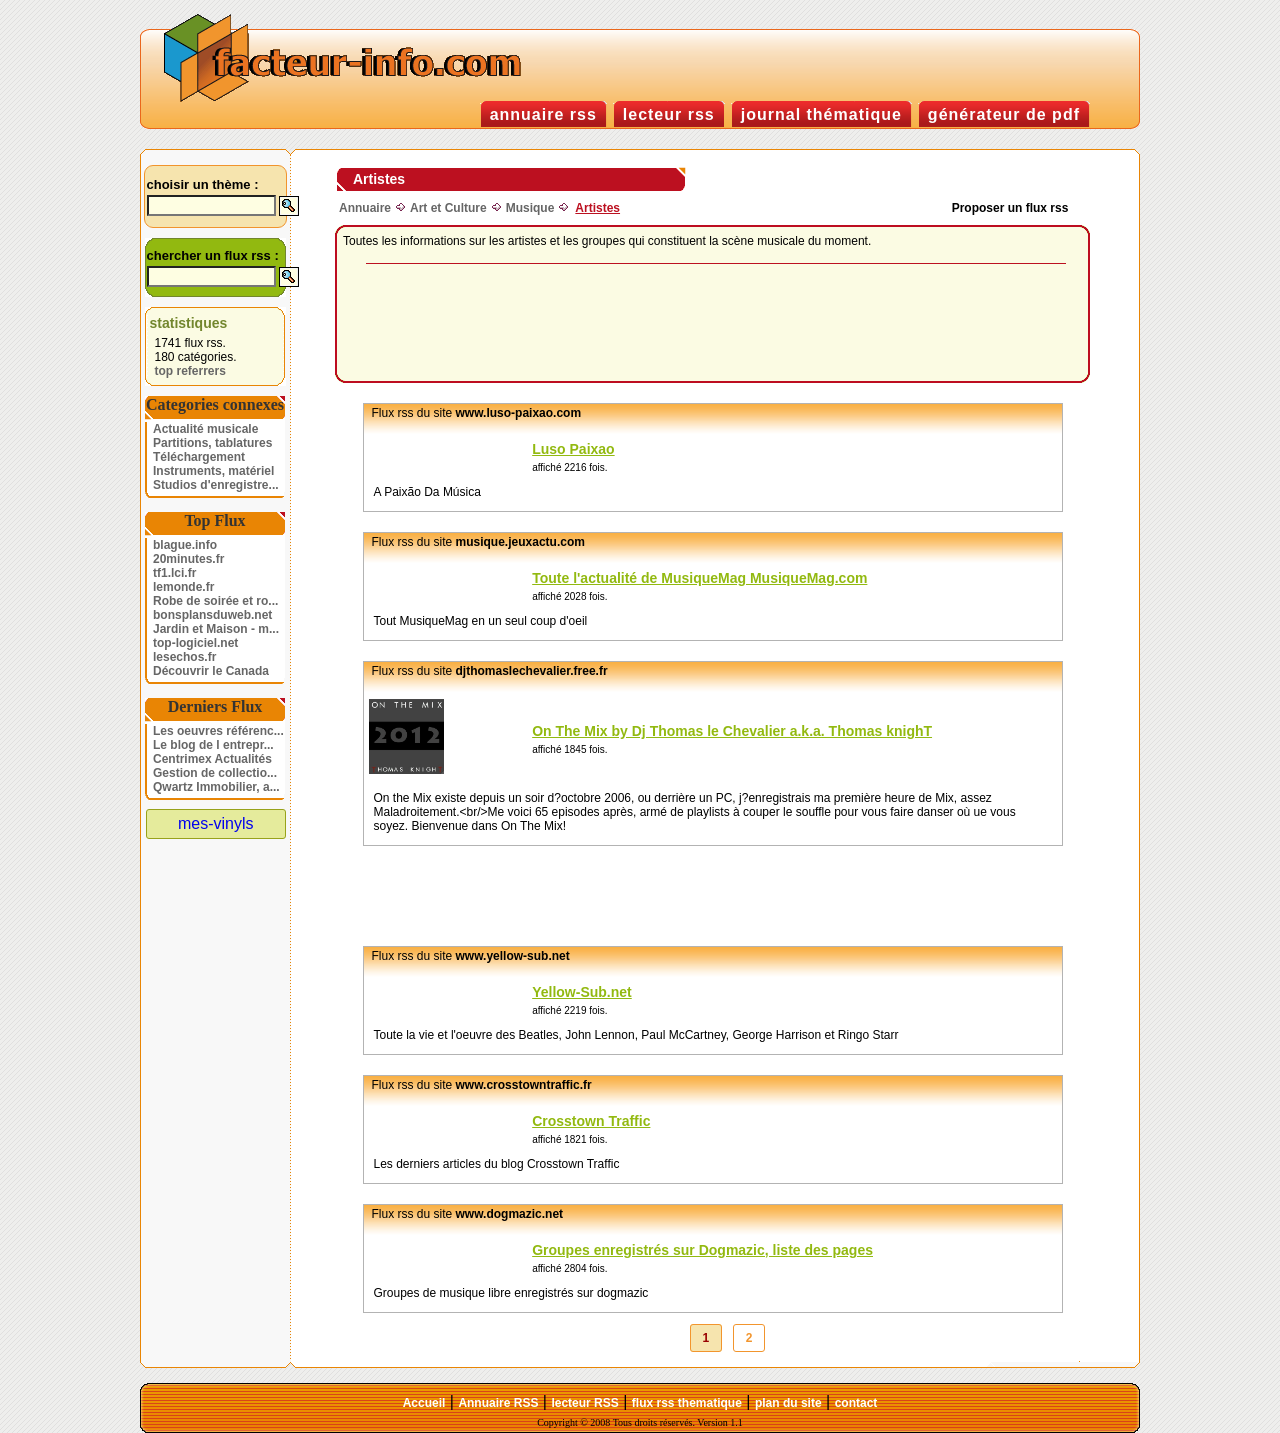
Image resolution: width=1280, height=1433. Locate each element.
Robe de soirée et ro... (215, 601)
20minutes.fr (188, 559)
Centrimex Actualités (212, 759)
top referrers (190, 371)
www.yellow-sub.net (513, 956)
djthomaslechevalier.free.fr (532, 671)
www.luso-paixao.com (519, 413)
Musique (530, 208)
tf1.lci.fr (174, 573)
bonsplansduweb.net (212, 615)
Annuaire (365, 208)
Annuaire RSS (498, 1403)
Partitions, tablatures (212, 443)
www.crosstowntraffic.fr (524, 1085)
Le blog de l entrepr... (213, 745)
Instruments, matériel (213, 471)
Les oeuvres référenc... (218, 731)
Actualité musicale (205, 429)
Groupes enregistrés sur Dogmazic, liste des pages (702, 1250)
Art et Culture (448, 208)
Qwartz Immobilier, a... (216, 787)
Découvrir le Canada (211, 671)
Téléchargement (199, 457)
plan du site (788, 1403)
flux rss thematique (687, 1403)
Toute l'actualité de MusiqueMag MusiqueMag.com (699, 578)
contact (856, 1403)
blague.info (185, 545)
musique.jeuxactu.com (520, 542)
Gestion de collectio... (215, 773)
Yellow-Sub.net (582, 992)
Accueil (424, 1403)
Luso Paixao (573, 449)
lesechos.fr (184, 657)
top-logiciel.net (195, 643)
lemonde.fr (183, 587)
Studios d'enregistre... (216, 485)
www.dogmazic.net (510, 1214)
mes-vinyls (216, 823)
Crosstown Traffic (591, 1121)
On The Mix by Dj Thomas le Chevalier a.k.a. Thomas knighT (732, 731)
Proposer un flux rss (1010, 208)
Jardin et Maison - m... (216, 629)
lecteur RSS (584, 1403)
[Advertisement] (716, 324)
